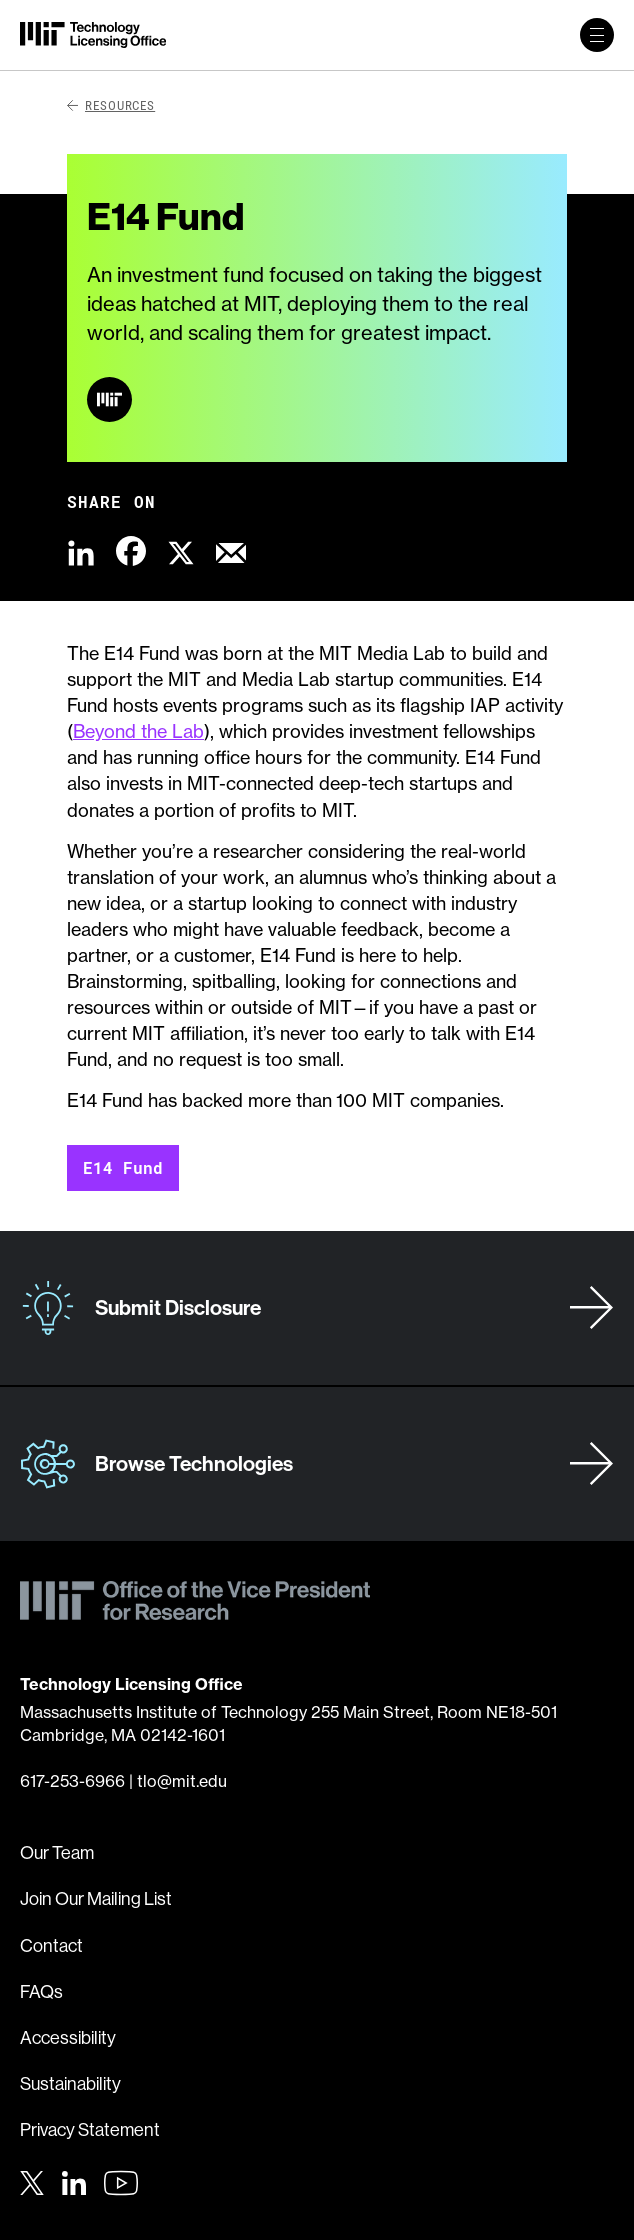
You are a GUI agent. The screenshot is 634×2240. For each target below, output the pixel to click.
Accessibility (68, 2037)
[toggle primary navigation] (597, 35)
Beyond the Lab (138, 731)
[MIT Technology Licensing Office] (93, 35)
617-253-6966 (72, 1781)
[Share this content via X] (181, 551)
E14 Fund (123, 1167)
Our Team (57, 1852)
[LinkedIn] (74, 2181)
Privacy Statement (90, 2129)
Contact (51, 1945)
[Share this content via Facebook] (131, 551)
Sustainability (70, 2083)
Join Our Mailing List (96, 1898)
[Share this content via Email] (231, 551)
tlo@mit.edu (182, 1781)
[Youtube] (121, 2183)
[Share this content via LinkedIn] (81, 551)
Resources (111, 105)
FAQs (41, 1991)
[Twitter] (32, 2181)
